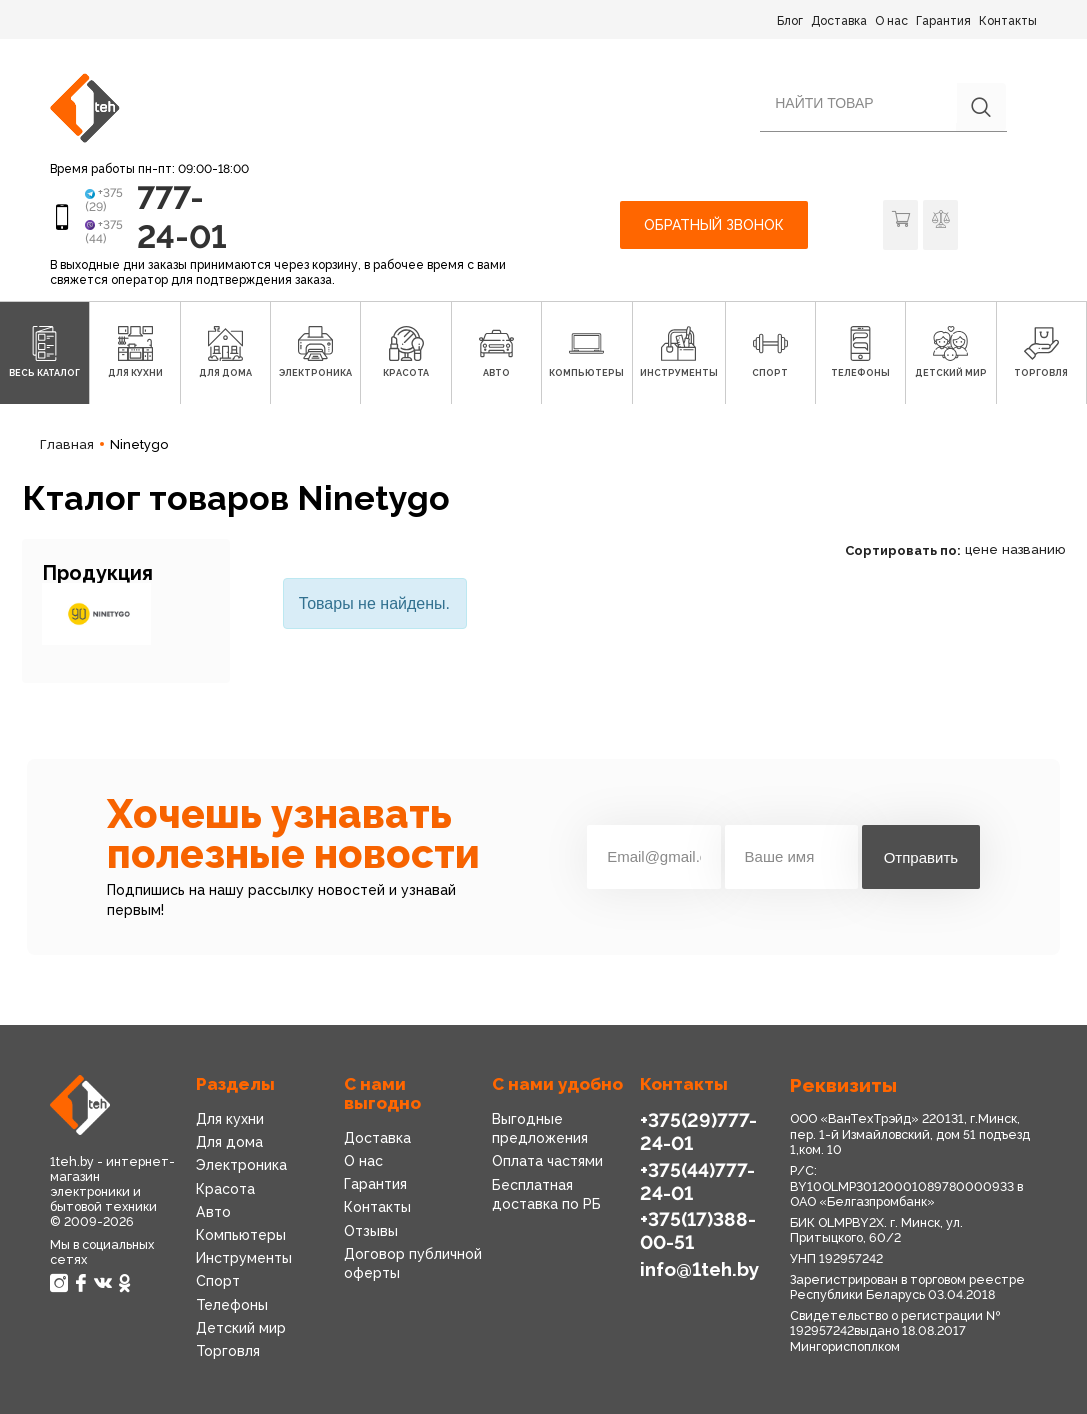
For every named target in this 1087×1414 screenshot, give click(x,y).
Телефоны (232, 1305)
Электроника (241, 1165)
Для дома (229, 1142)
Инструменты (244, 1258)
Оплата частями (547, 1161)
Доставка (839, 21)
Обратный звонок (714, 225)
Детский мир (241, 1328)
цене (981, 549)
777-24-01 (182, 216)
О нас (891, 21)
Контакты (1008, 21)
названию (1033, 549)
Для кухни (230, 1119)
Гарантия (943, 21)
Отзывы (371, 1231)
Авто (213, 1212)
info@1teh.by (699, 1269)
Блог (790, 21)
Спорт (218, 1281)
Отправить (921, 857)
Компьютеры (241, 1235)
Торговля (228, 1351)
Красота (225, 1189)
